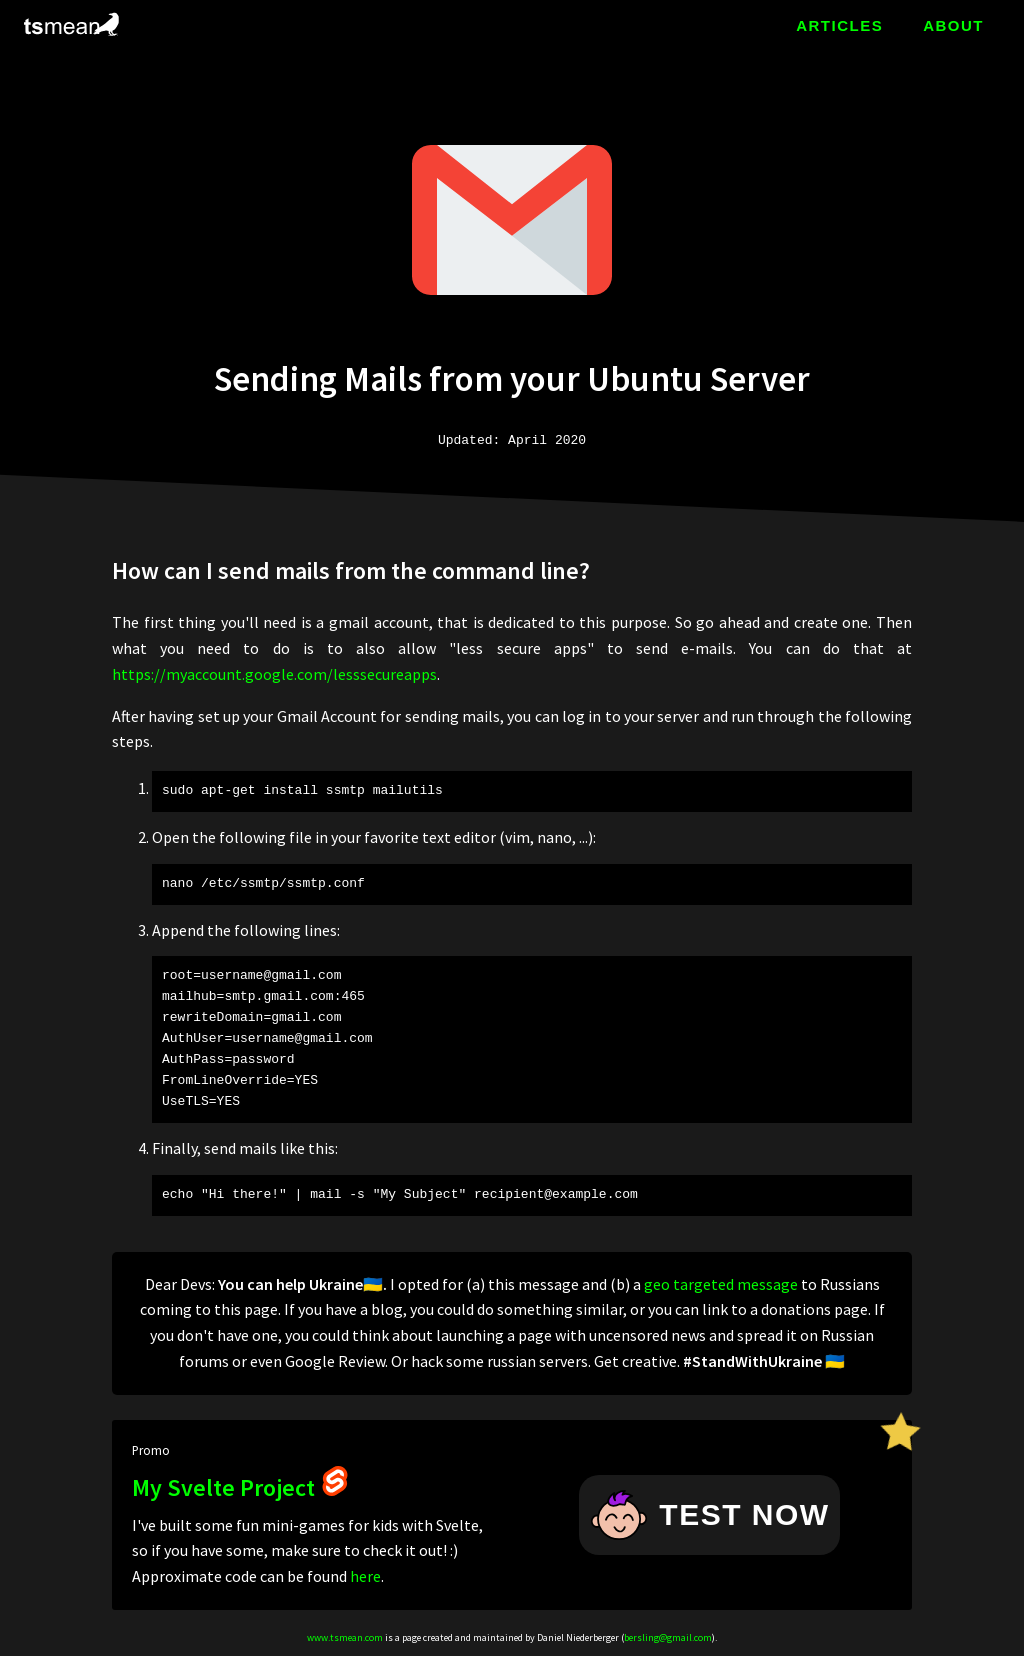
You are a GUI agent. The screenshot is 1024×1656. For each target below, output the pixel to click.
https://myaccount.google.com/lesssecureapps (274, 674)
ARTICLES (839, 25)
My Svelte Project (241, 1487)
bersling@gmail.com (668, 1637)
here (365, 1576)
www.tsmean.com (345, 1637)
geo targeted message (721, 1284)
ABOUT (953, 25)
